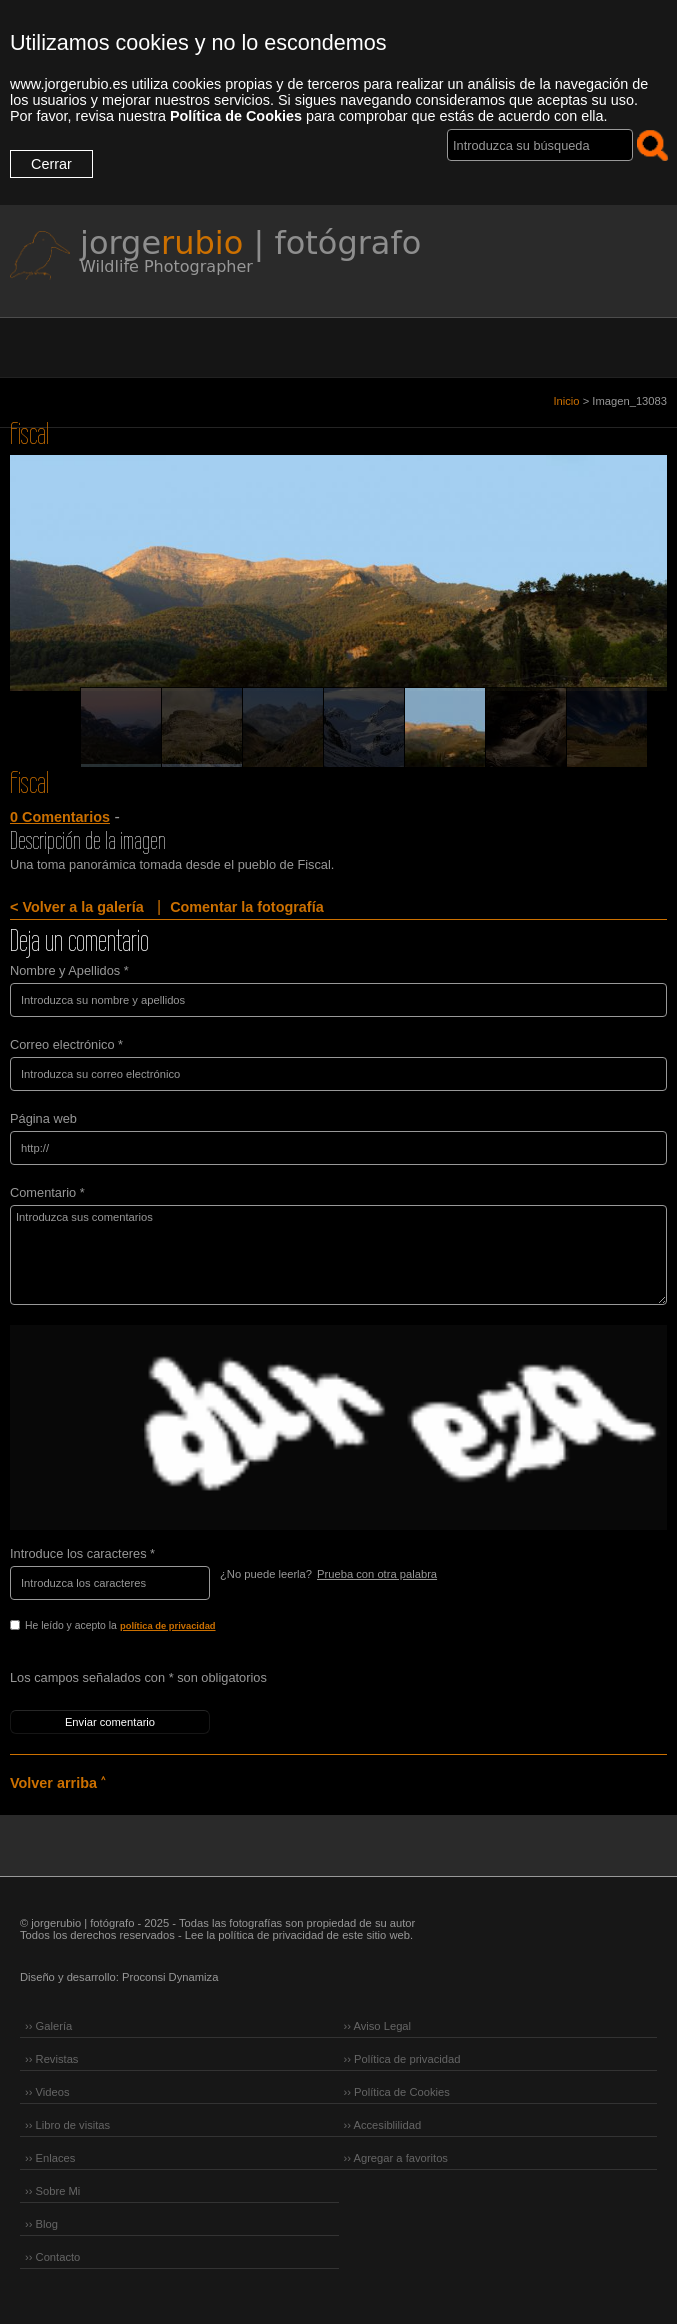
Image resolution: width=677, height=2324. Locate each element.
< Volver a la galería (77, 907)
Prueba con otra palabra (377, 1574)
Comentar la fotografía (247, 907)
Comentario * (47, 1192)
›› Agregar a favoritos (396, 2158)
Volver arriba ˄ (57, 1783)
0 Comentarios (60, 817)
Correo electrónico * (66, 1044)
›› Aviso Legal (378, 2026)
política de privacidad (168, 1626)
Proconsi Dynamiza (170, 1977)
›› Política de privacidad (402, 2059)
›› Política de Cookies (397, 2092)
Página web (43, 1118)
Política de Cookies (236, 116)
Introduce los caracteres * (82, 1553)
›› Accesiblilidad (383, 2125)
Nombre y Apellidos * (69, 970)
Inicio (566, 401)
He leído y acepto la (162, 1627)
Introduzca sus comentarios (338, 1255)
